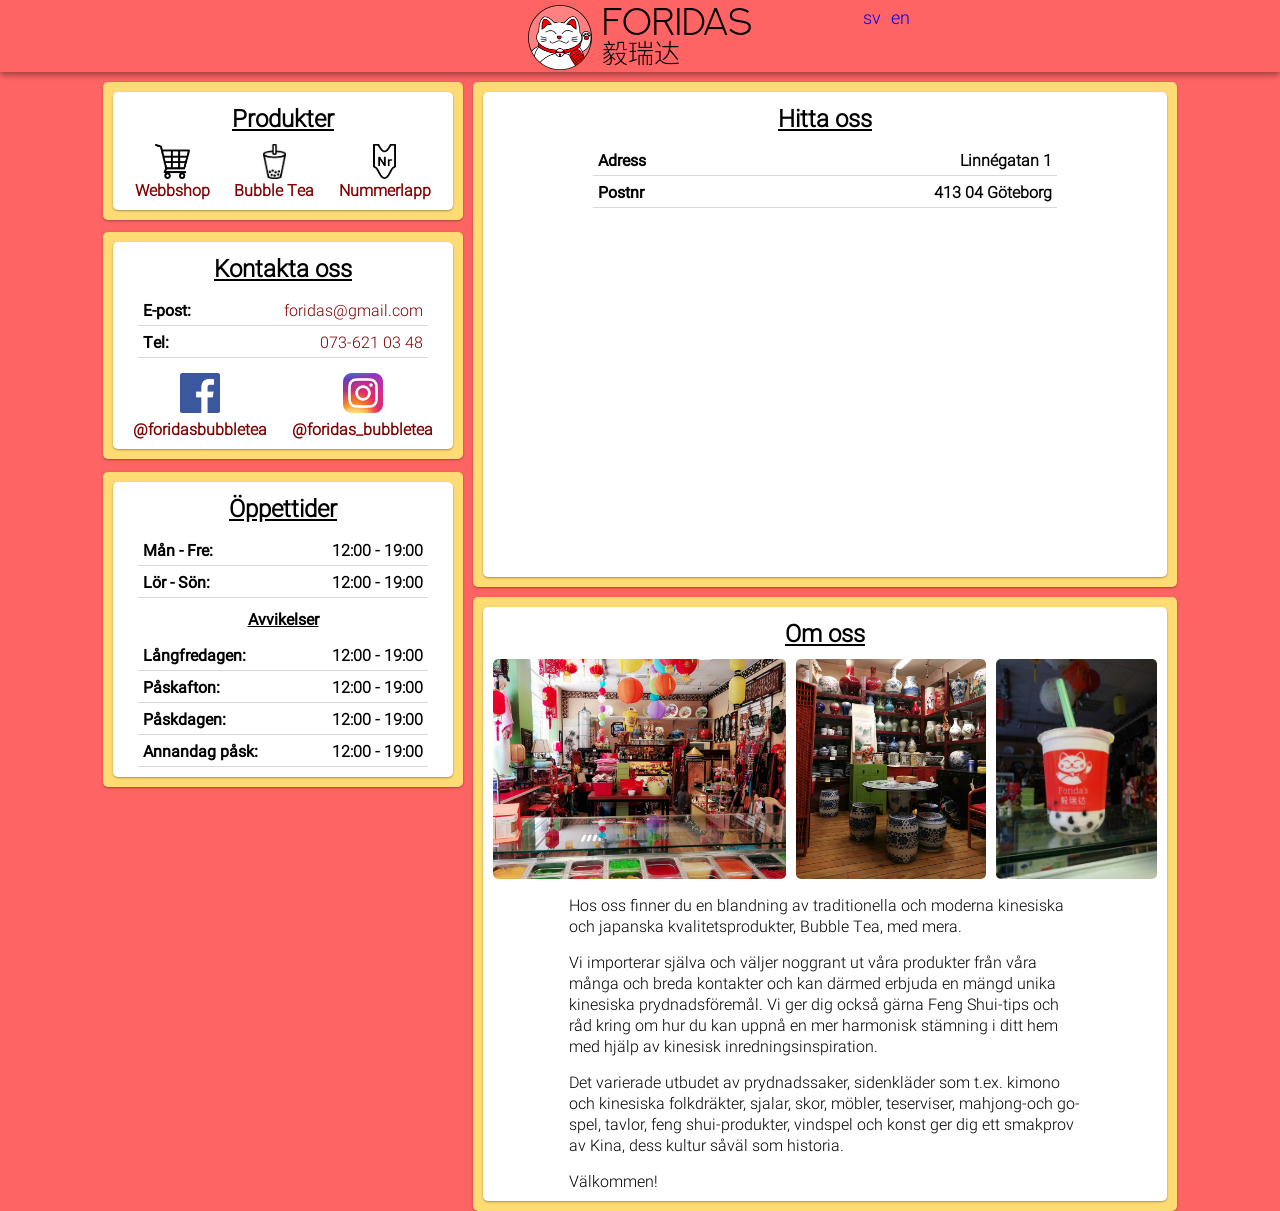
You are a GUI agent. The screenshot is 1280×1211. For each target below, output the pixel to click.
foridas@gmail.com (353, 309)
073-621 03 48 (371, 341)
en (900, 17)
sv (872, 17)
